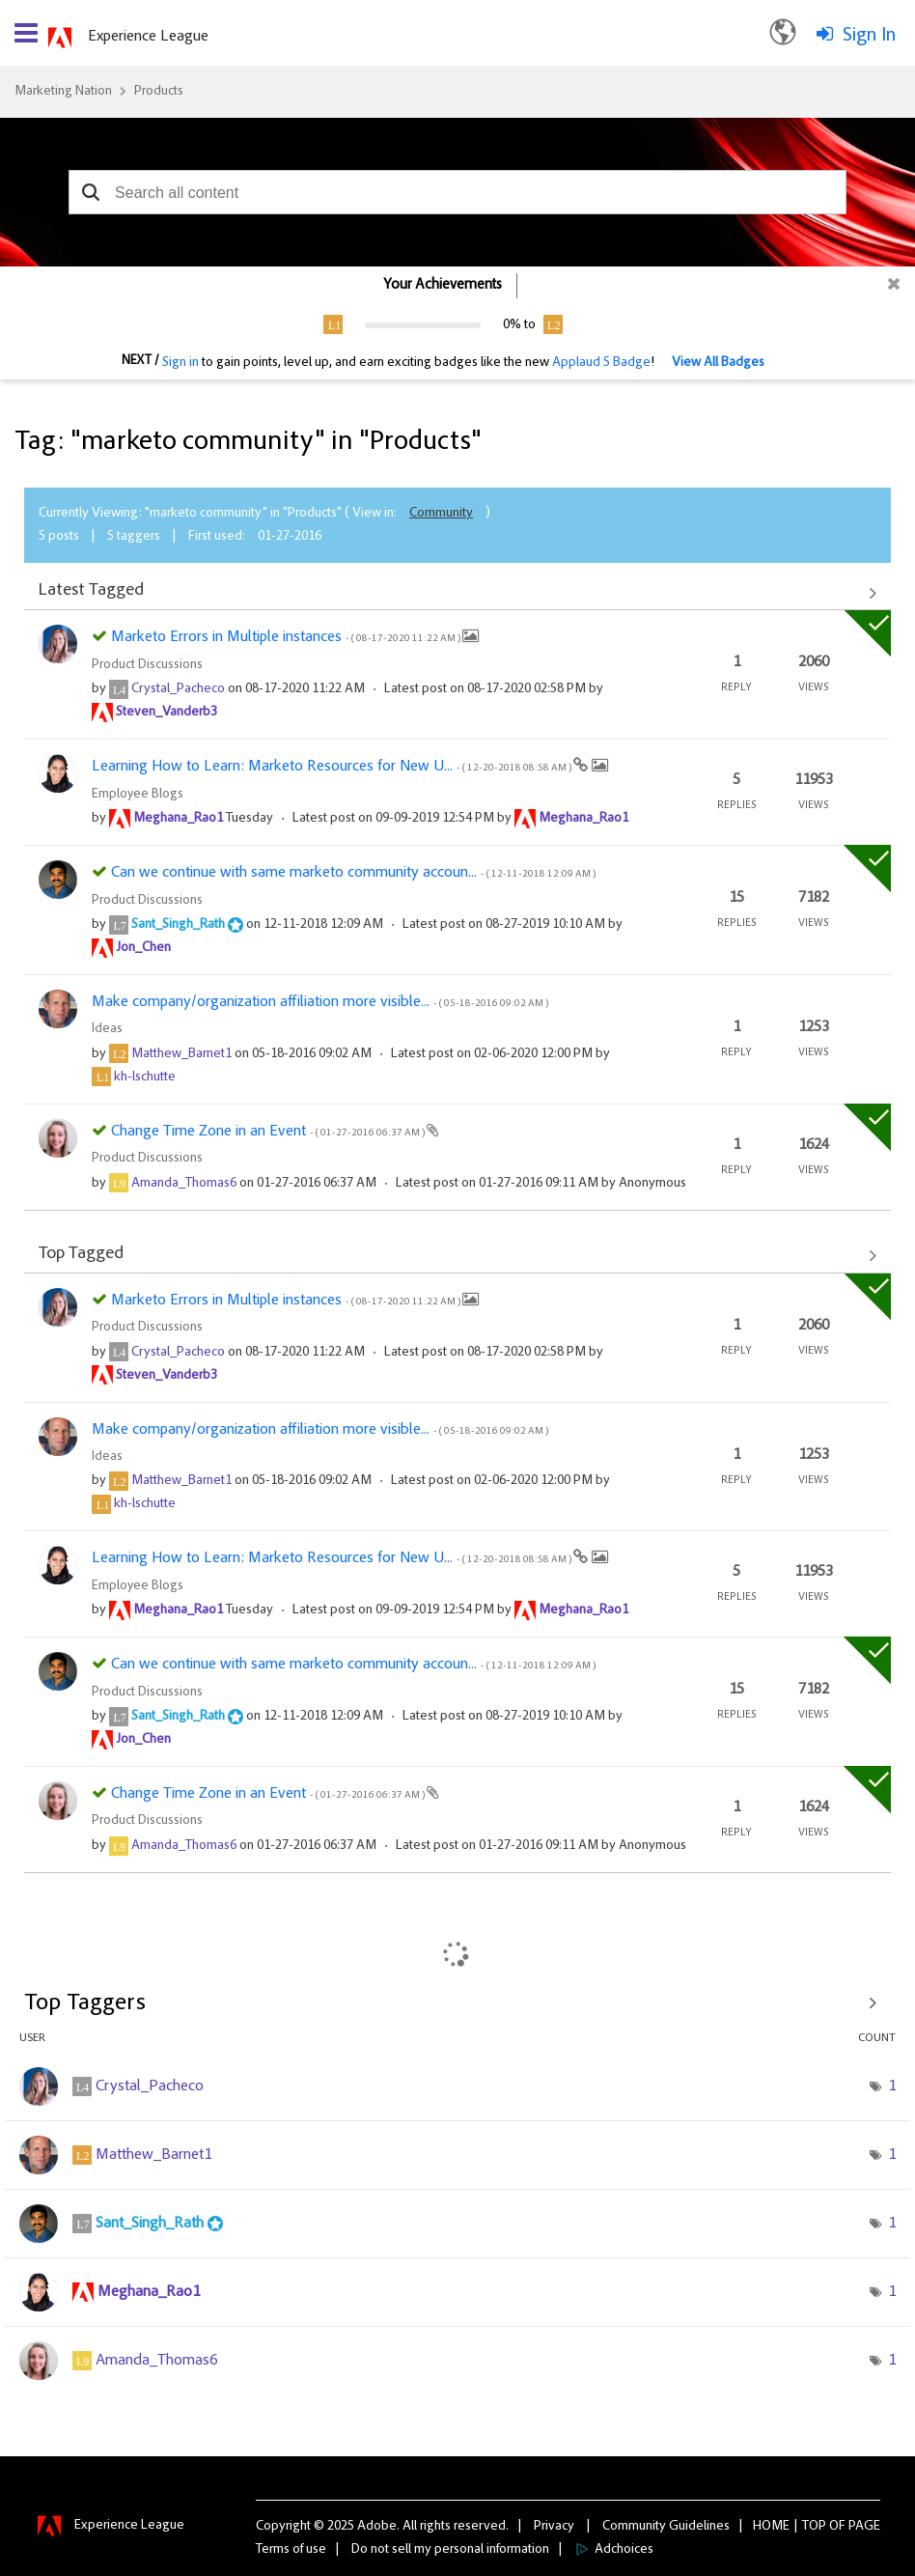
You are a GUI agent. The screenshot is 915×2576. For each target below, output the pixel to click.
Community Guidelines (666, 2527)
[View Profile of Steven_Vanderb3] (166, 712)
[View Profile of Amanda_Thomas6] (183, 1183)
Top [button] (814, 2527)
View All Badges (718, 363)
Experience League (148, 36)
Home (771, 2527)
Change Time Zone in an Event (269, 1131)
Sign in (180, 363)
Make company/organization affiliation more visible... (320, 1002)
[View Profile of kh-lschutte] (145, 1077)
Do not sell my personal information (450, 2550)
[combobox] (457, 192)
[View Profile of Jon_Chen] (143, 948)
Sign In (869, 35)
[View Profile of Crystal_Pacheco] (178, 689)
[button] (90, 192)
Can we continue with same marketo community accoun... (353, 873)
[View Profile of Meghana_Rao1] (178, 819)
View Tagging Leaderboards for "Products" (457, 2003)
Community (441, 513)
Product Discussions (147, 665)
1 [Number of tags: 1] (892, 2086)
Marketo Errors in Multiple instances (286, 637)
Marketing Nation (63, 91)
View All (457, 593)
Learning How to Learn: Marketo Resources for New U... (332, 766)
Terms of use (291, 2550)
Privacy (554, 2527)
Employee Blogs (137, 794)
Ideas (107, 1029)
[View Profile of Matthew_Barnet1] (181, 1054)
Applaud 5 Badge (601, 363)
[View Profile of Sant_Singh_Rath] (178, 925)
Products (158, 91)
